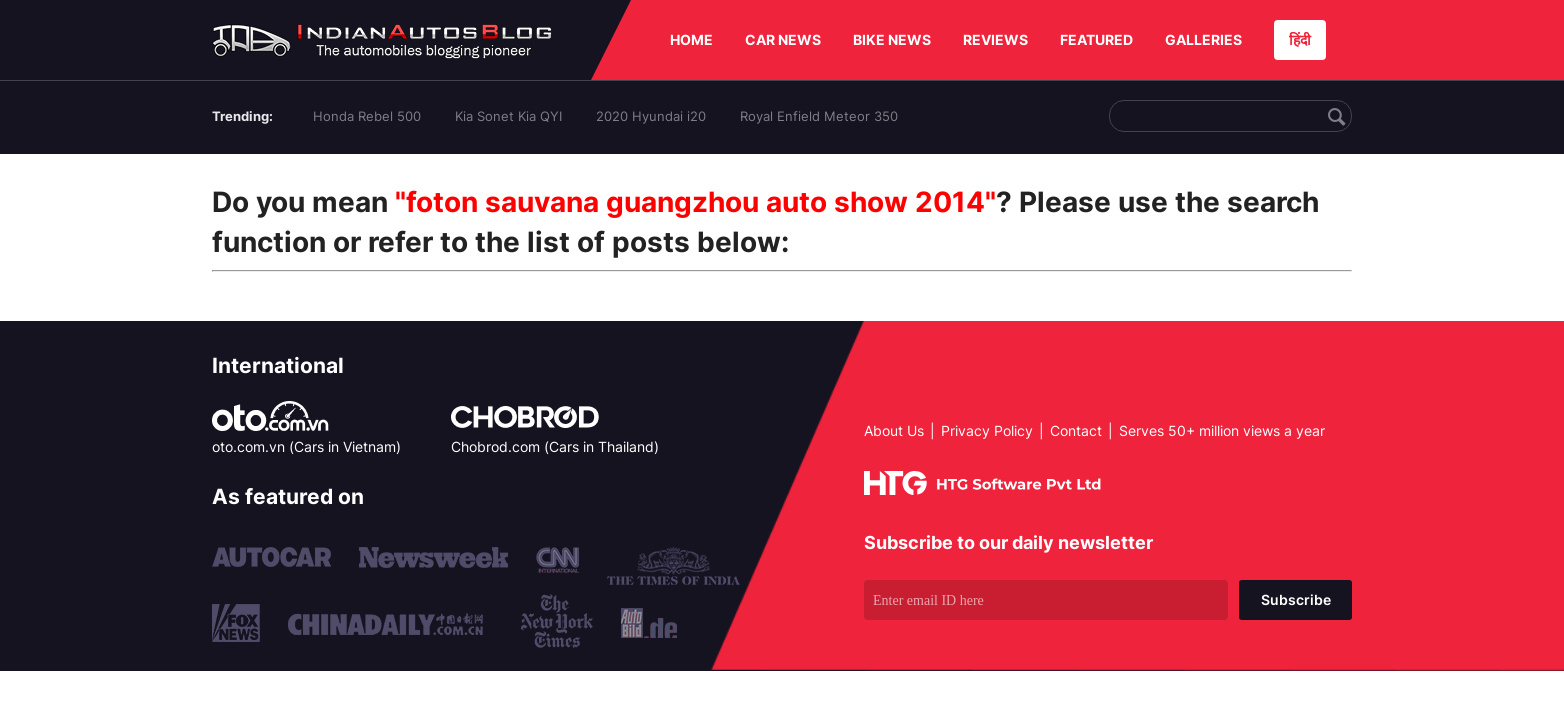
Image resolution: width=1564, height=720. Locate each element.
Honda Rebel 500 (367, 116)
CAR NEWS (783, 39)
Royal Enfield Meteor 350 (819, 116)
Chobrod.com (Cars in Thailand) (555, 446)
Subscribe (1296, 599)
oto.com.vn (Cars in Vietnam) (306, 446)
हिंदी (1300, 39)
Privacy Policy (987, 430)
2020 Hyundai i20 (651, 116)
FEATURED (1096, 39)
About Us (894, 430)
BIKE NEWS (892, 39)
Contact (1076, 430)
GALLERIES (1203, 39)
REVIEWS (995, 39)
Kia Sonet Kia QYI (508, 116)
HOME (691, 39)
